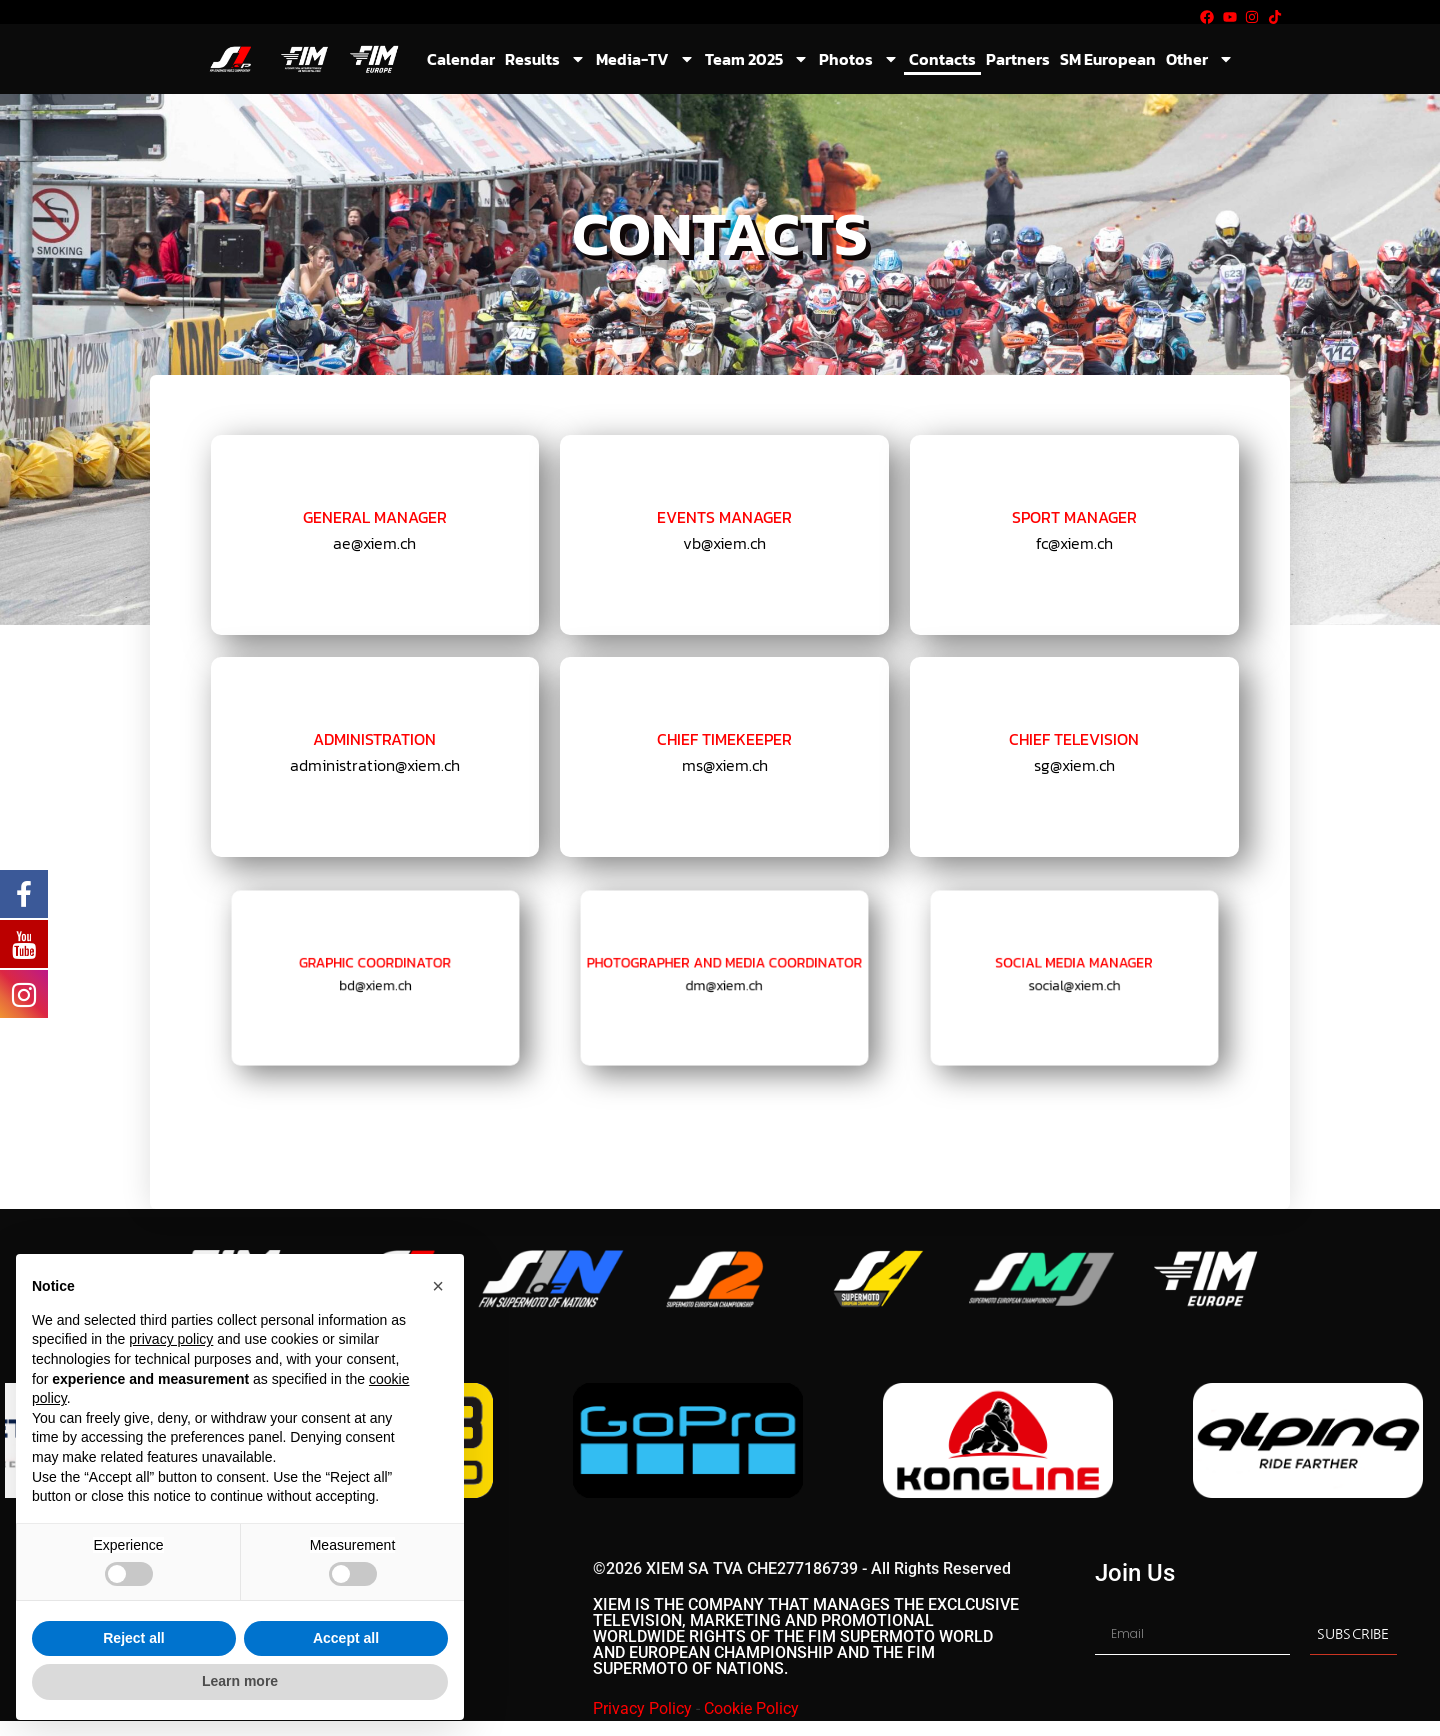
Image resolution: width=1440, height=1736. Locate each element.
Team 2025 (757, 59)
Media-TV (645, 59)
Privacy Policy (642, 1708)
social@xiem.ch (1075, 982)
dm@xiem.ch (724, 982)
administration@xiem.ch (375, 765)
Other (1200, 59)
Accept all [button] (346, 1638)
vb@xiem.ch (725, 543)
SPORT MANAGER (1075, 518)
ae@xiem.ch (375, 543)
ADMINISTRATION (375, 739)
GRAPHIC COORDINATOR (375, 967)
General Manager (375, 518)
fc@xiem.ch (1074, 543)
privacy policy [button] (171, 1339)
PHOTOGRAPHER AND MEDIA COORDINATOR (724, 967)
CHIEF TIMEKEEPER (725, 739)
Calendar (461, 59)
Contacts (942, 59)
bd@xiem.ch (375, 982)
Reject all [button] (133, 1638)
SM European (1108, 59)
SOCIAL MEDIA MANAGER (1074, 967)
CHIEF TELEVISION (1074, 739)
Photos (859, 59)
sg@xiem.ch (1074, 765)
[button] (438, 1286)
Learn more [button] (240, 1681)
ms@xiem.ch (724, 765)
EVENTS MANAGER (725, 518)
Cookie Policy (751, 1708)
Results (545, 59)
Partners (1018, 59)
